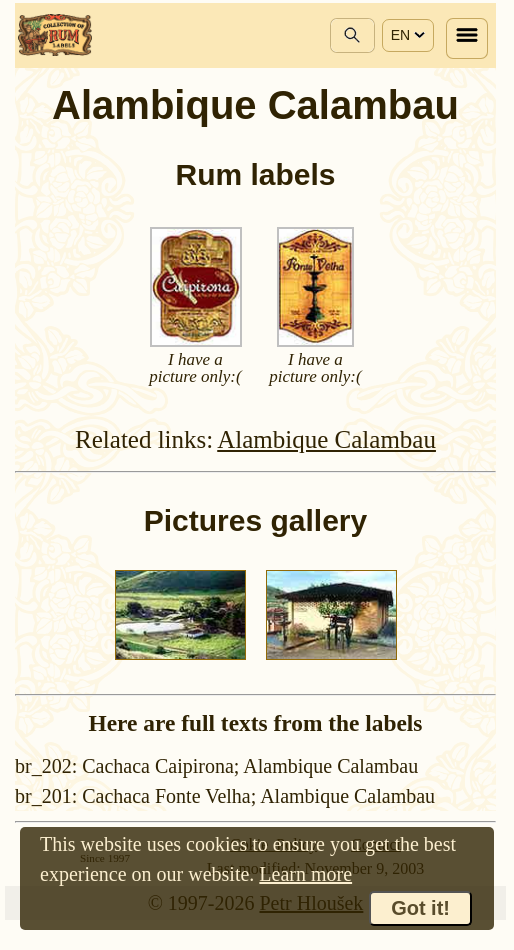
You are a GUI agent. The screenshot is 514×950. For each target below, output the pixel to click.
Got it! (420, 908)
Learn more (305, 874)
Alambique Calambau (326, 439)
